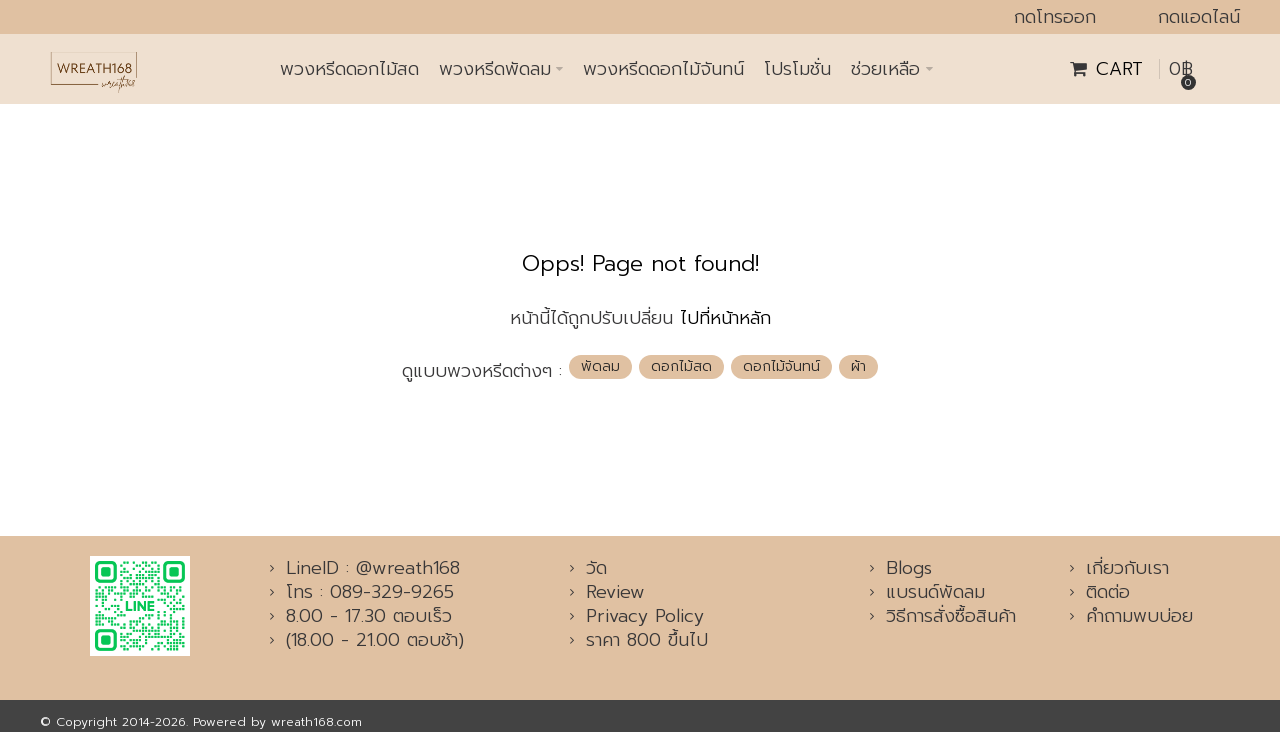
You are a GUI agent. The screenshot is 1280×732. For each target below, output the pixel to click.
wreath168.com (316, 722)
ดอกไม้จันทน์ (781, 366)
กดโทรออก (1055, 17)
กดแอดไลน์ (1199, 17)
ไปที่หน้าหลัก (725, 318)
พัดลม (600, 366)
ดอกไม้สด (681, 366)
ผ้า (858, 366)
